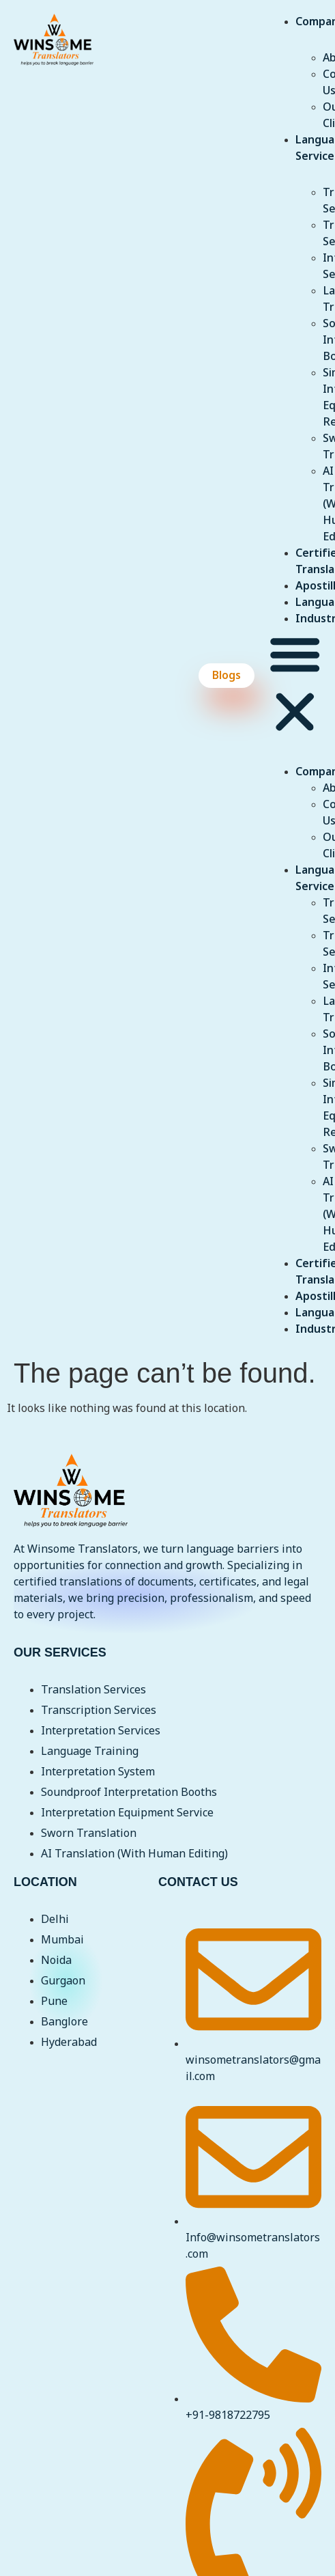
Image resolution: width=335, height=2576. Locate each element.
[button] (294, 685)
